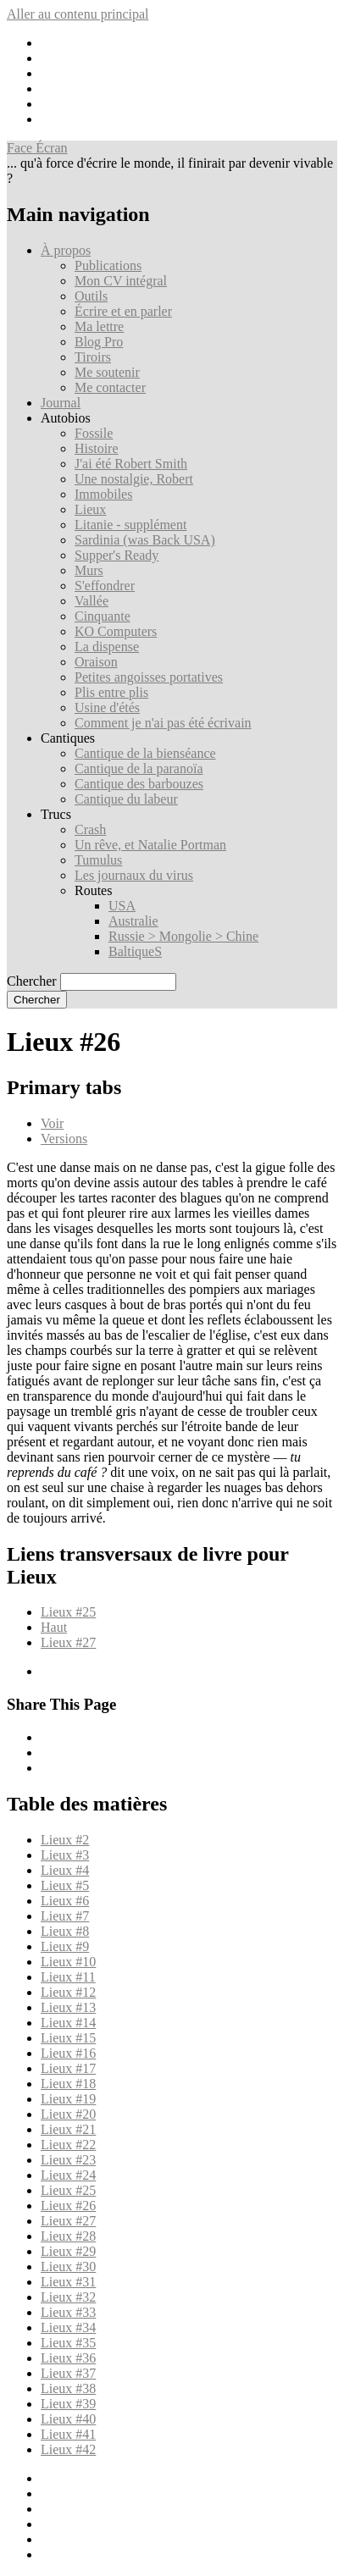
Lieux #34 (68, 2327)
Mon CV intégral (121, 281)
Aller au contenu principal (78, 14)
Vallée (91, 601)
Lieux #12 (68, 1992)
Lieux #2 (65, 1839)
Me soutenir (107, 372)
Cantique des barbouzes (139, 784)
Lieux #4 (65, 1870)
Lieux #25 (68, 1612)
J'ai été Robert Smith (131, 463)
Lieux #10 (68, 1961)
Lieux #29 (68, 2251)
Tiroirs (93, 357)
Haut (54, 1627)
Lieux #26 (68, 2205)
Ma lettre (99, 326)
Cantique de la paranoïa (139, 768)
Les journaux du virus (134, 875)
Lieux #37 (68, 2373)
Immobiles (103, 494)
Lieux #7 (65, 1916)
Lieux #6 (65, 1900)
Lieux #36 (68, 2358)
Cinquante (102, 616)
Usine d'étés (107, 707)
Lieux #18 (68, 2083)
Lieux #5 (65, 1885)
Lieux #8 (65, 1931)
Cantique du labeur (126, 799)
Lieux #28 (68, 2236)
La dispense (107, 646)
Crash (90, 829)
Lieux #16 (68, 2053)
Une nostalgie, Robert (134, 479)
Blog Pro (99, 341)
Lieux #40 (68, 2419)
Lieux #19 (68, 2099)
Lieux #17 (68, 2068)
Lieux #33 (68, 2312)
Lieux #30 (68, 2266)
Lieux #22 (68, 2144)
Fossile (94, 433)
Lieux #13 (68, 2007)
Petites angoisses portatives (149, 677)
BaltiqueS (135, 951)
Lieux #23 (68, 2160)
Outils (91, 296)
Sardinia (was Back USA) (145, 540)
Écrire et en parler (123, 311)
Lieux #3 (65, 1855)
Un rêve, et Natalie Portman (150, 844)
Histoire (97, 448)
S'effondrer (105, 585)
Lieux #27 (68, 1642)
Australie (133, 921)
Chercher (32, 981)
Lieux (90, 509)
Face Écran (37, 148)
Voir (52, 1123)
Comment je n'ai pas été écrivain (163, 723)
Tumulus (98, 860)
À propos (66, 250)
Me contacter (110, 387)
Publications (108, 265)
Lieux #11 (68, 1977)
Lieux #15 (68, 2038)
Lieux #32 (68, 2297)
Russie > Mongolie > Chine (183, 936)
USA (122, 905)
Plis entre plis (111, 692)
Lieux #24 (68, 2175)
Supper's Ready (116, 555)
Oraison (96, 662)
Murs (89, 570)
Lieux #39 (68, 2403)
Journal (60, 402)
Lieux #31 (68, 2282)
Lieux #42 (68, 2449)
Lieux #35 (68, 2343)
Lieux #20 (68, 2114)
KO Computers (116, 631)
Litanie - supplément (130, 524)
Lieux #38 (68, 2388)
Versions (64, 1138)
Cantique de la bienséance (145, 753)
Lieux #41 (68, 2434)
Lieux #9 (65, 1946)
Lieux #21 (68, 2129)
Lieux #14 (68, 2022)
